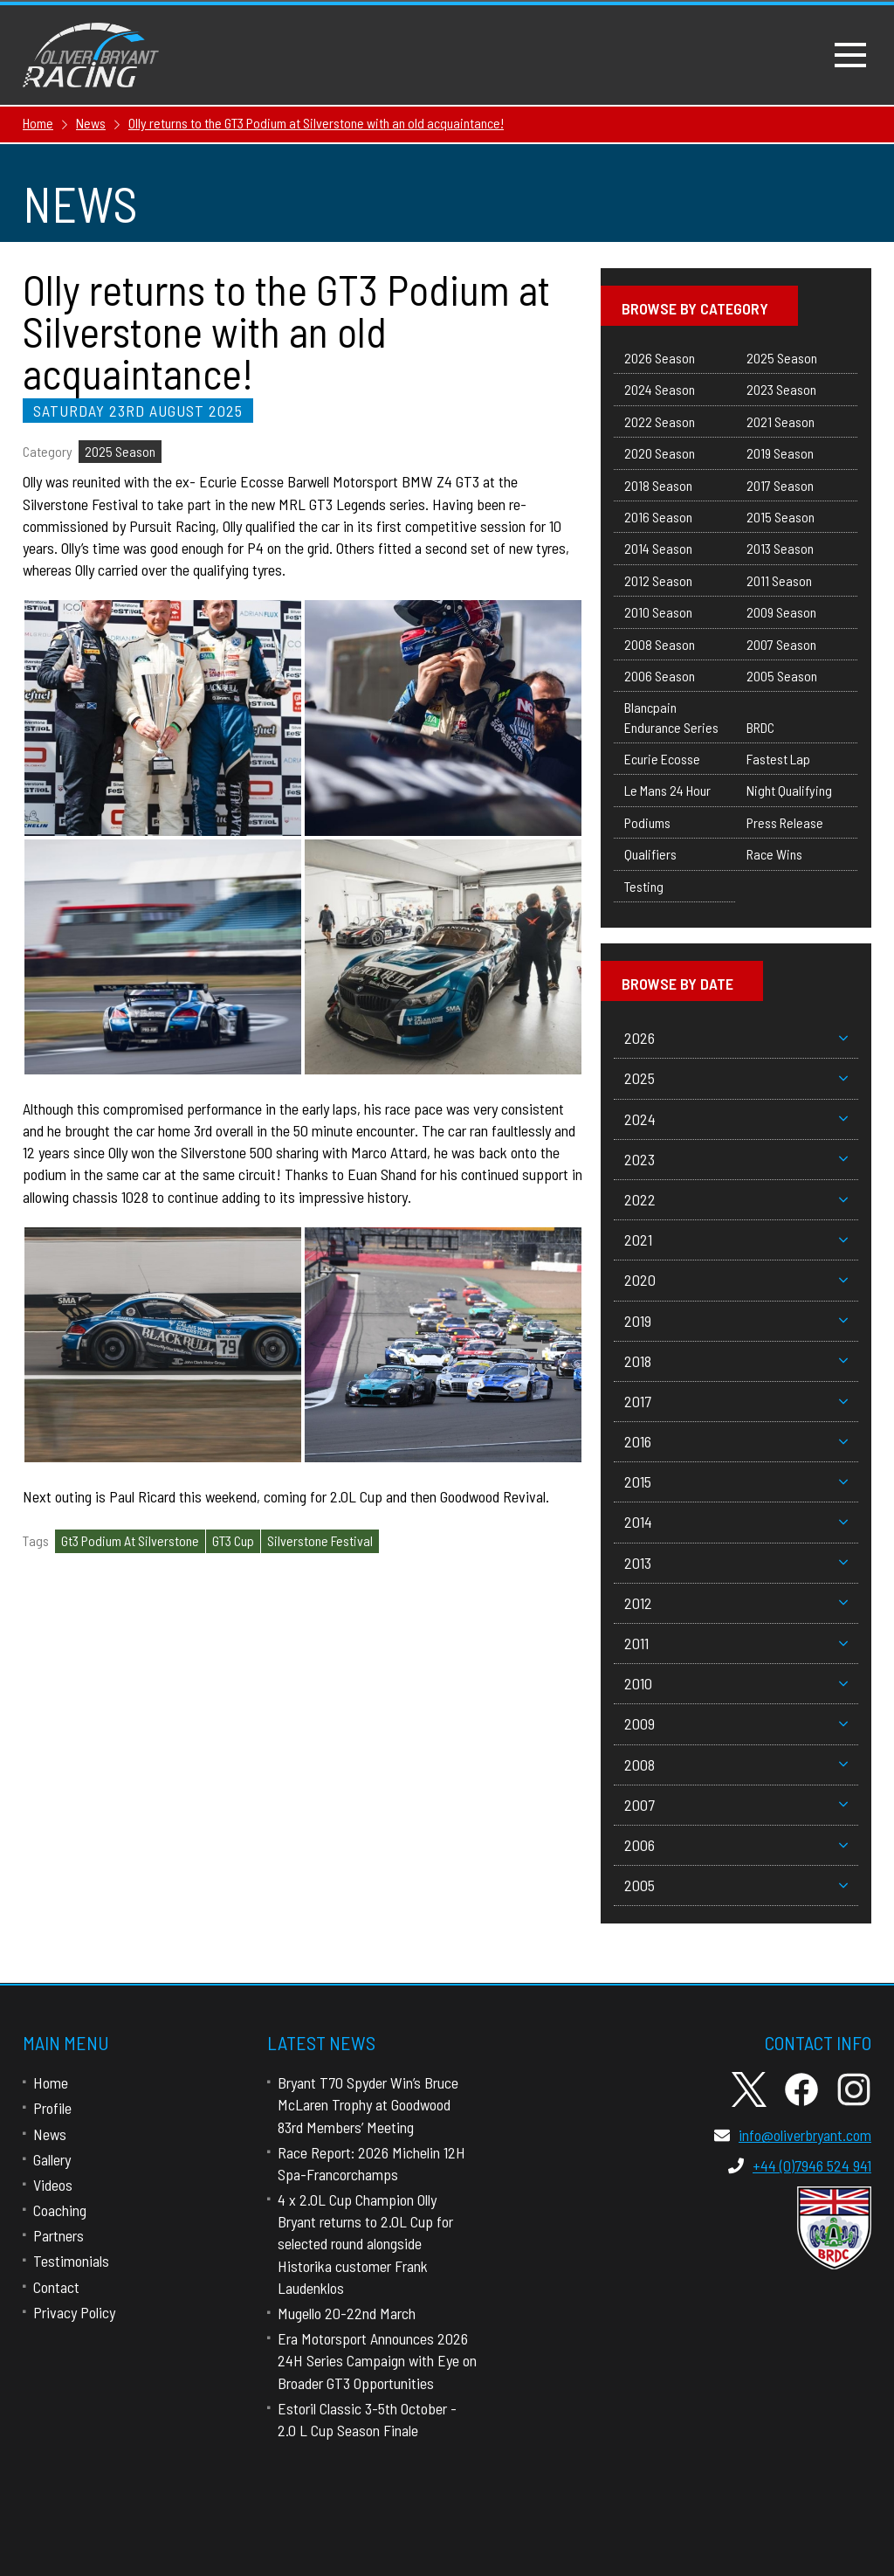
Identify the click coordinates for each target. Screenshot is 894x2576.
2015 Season (780, 516)
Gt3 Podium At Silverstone (130, 1540)
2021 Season (780, 421)
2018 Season (658, 485)
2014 (736, 1521)
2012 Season (658, 580)
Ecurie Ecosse (662, 758)
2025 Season (120, 451)
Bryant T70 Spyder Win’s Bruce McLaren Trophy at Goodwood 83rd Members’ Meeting (368, 2104)
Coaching (59, 2210)
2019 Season (780, 453)
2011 (736, 1643)
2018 (736, 1361)
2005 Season (781, 675)
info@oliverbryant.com (792, 2134)
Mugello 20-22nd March (347, 2313)
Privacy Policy (74, 2312)
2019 (736, 1320)
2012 (736, 1603)
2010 (736, 1683)
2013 (736, 1562)
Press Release (784, 822)
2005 (736, 1885)
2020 (736, 1279)
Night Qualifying (789, 790)
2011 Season (779, 580)
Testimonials (71, 2260)
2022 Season (659, 421)
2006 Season (659, 675)
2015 (736, 1481)
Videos (52, 2184)
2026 (736, 1037)
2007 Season (781, 644)
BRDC (760, 727)
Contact (56, 2286)
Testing (644, 886)
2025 (736, 1078)
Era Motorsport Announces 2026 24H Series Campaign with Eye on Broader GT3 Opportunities (377, 2360)
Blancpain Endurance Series (671, 717)
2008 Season (659, 644)
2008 (736, 1764)
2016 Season (658, 516)
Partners (58, 2235)
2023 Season (781, 389)
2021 (736, 1239)
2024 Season (659, 389)
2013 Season (780, 548)
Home (50, 2082)
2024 (736, 1119)
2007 (736, 1804)
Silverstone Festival (320, 1540)
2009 (736, 1723)
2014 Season (658, 548)
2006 (736, 1844)
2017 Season (780, 485)
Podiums (647, 822)
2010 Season (658, 612)
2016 (736, 1441)
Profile (52, 2107)
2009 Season (781, 612)
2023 (736, 1159)
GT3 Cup (233, 1540)
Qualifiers (650, 854)
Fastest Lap (778, 758)
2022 (736, 1199)
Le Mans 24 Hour (667, 790)
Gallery (52, 2159)
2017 (736, 1401)
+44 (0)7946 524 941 (799, 2165)
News (49, 2134)
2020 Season (659, 453)
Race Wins (774, 854)
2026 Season (659, 357)
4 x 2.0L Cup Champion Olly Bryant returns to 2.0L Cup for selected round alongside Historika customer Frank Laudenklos (365, 2243)
